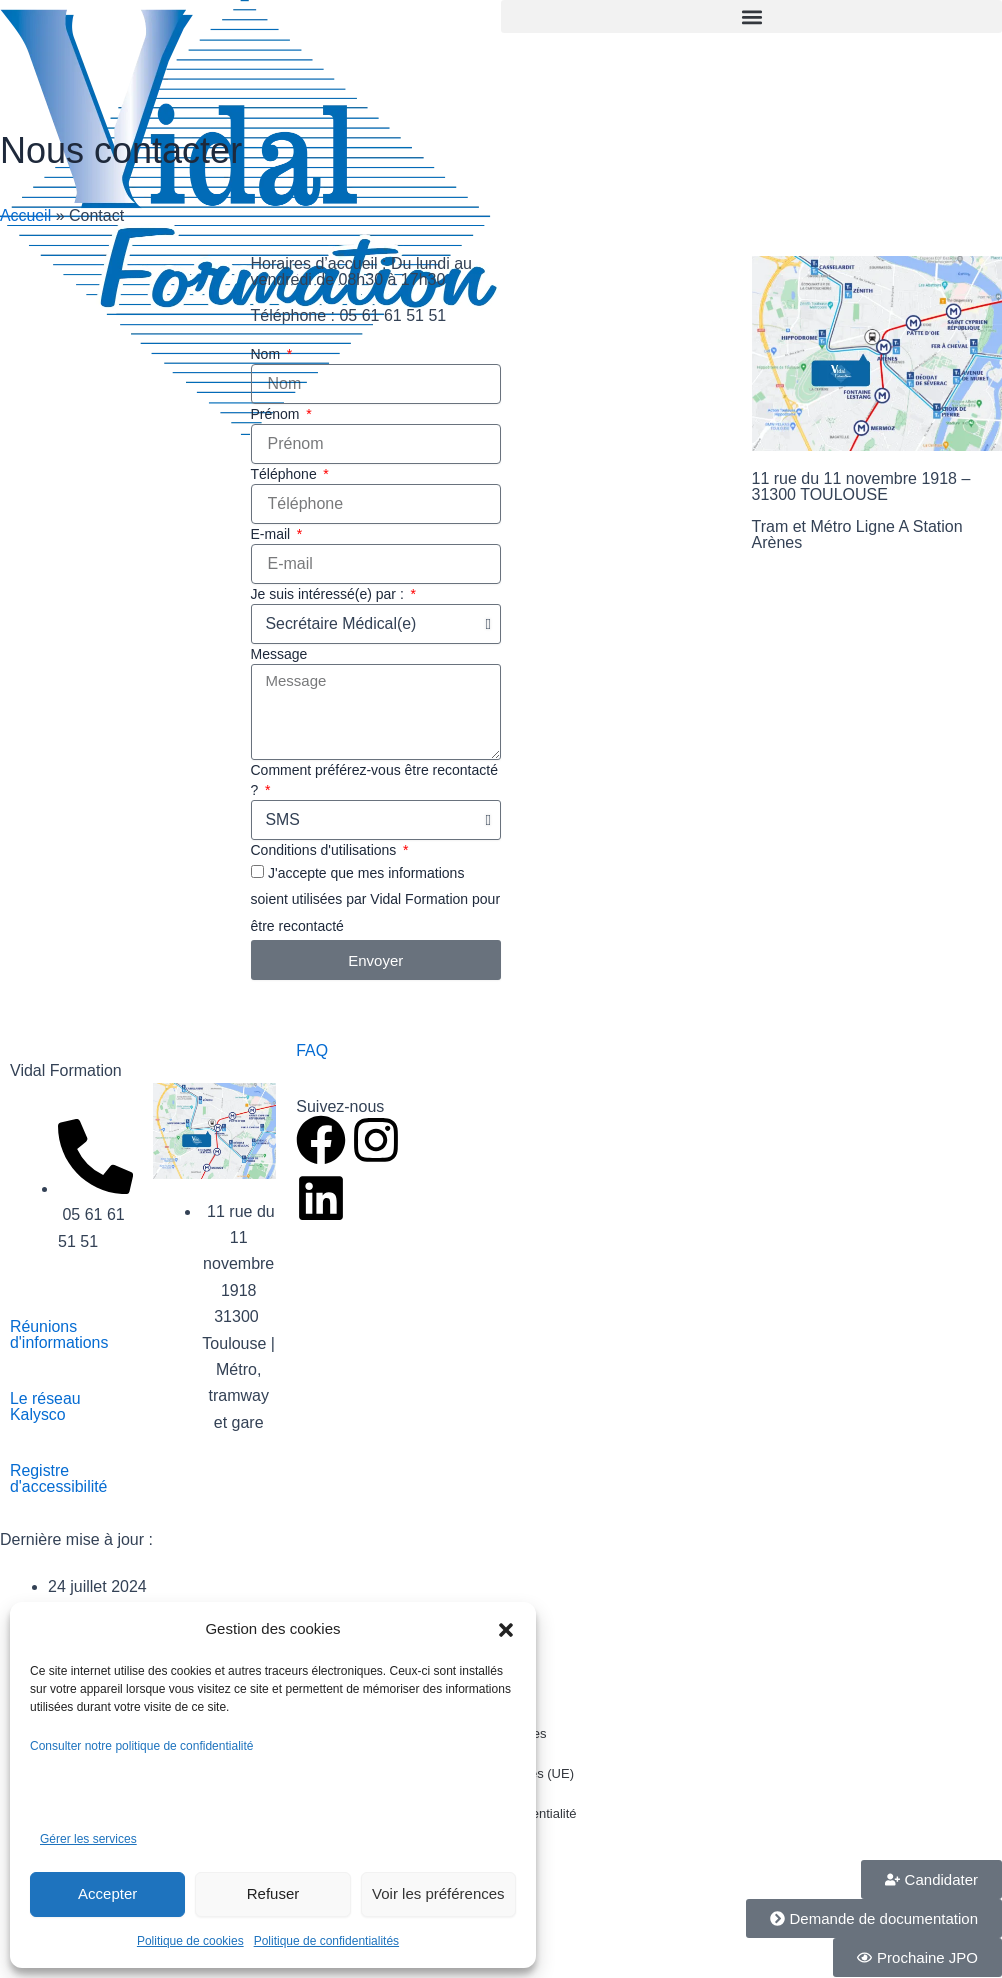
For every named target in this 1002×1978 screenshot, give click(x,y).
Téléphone (286, 474)
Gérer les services (88, 1839)
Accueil (26, 215)
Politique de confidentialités (326, 1941)
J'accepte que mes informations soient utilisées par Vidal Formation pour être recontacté (376, 899)
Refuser (273, 1893)
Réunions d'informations (59, 1334)
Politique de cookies (190, 1941)
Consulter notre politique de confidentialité (143, 1746)
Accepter (107, 1893)
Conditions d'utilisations (326, 850)
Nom (267, 354)
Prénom (277, 414)
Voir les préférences (438, 1893)
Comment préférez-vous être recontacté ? (374, 780)
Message (279, 654)
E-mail (273, 534)
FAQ (312, 1050)
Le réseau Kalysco (45, 1406)
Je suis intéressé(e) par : (329, 594)
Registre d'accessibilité (59, 1478)
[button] (506, 1630)
